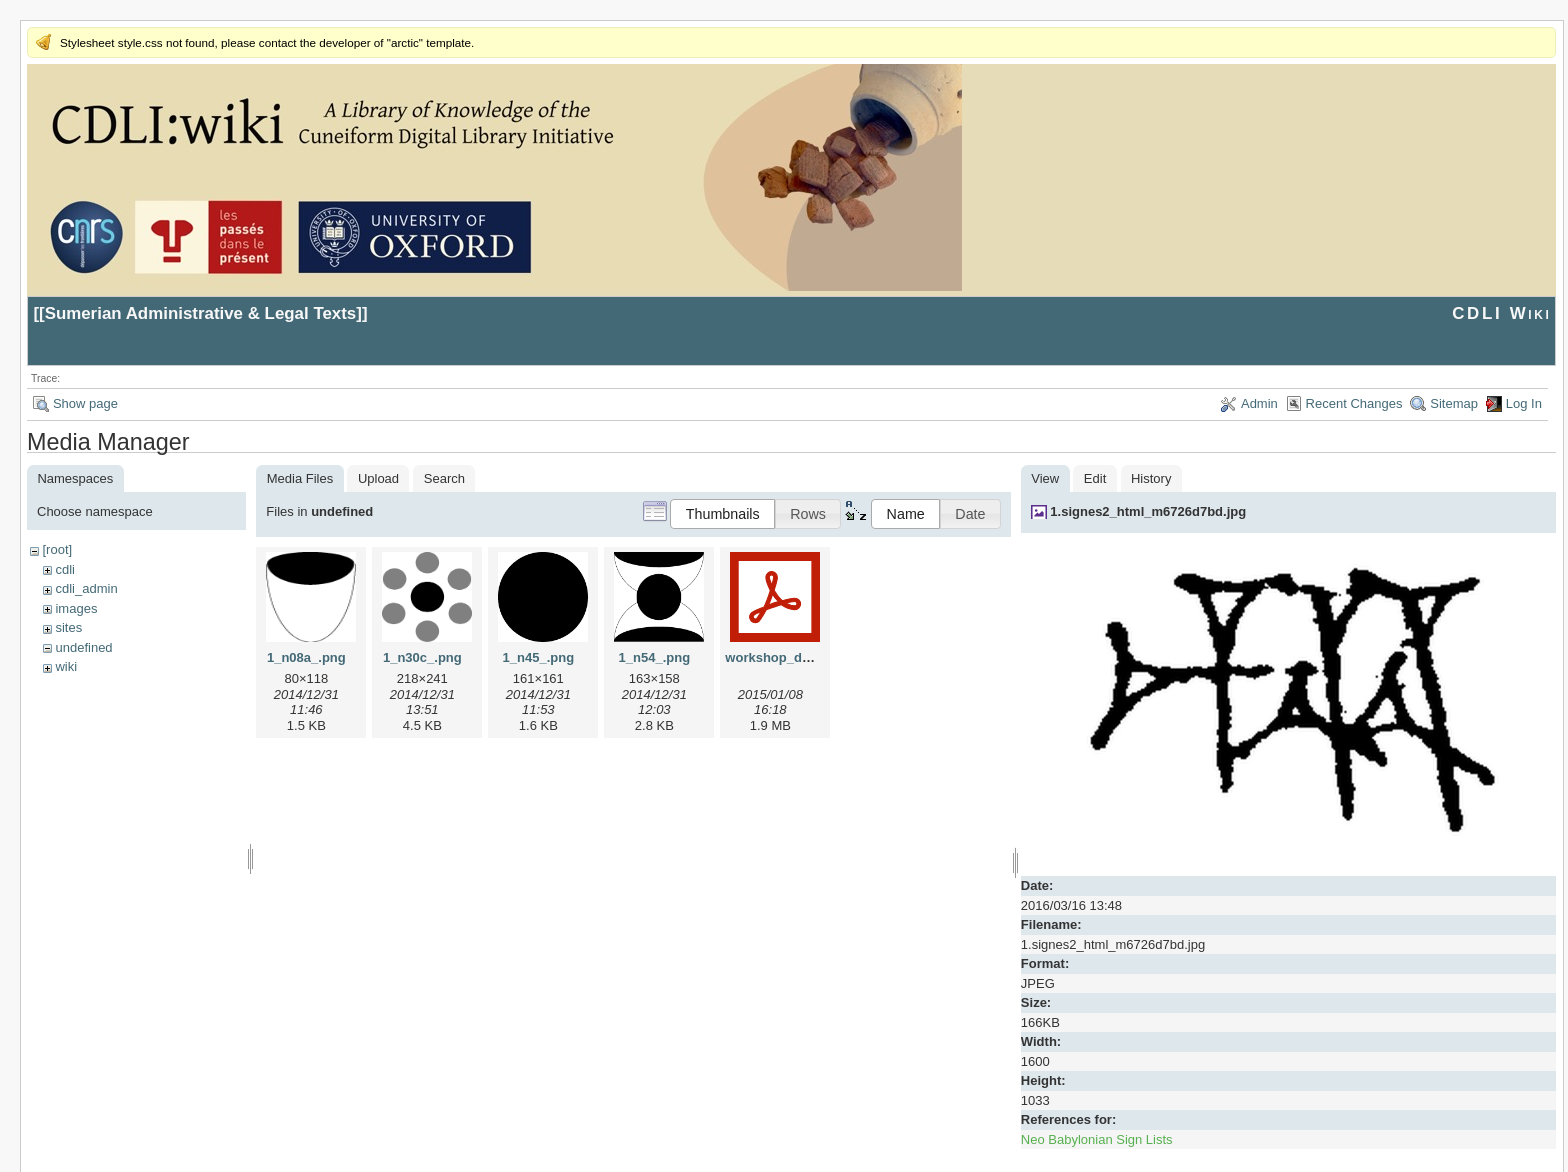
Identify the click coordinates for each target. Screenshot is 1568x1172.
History (1151, 478)
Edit (1095, 478)
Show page (85, 403)
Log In (1524, 403)
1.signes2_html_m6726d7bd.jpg (1148, 511)
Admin (1259, 403)
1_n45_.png (539, 657)
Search (444, 478)
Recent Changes (1354, 403)
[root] (57, 549)
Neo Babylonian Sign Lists (1097, 1139)
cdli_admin (86, 588)
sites (68, 627)
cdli (65, 569)
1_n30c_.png (422, 657)
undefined (83, 647)
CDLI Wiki (1501, 313)
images (76, 608)
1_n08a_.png (306, 657)
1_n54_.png (655, 657)
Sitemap (1454, 403)
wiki (66, 666)
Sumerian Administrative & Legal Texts (201, 313)
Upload (378, 478)
